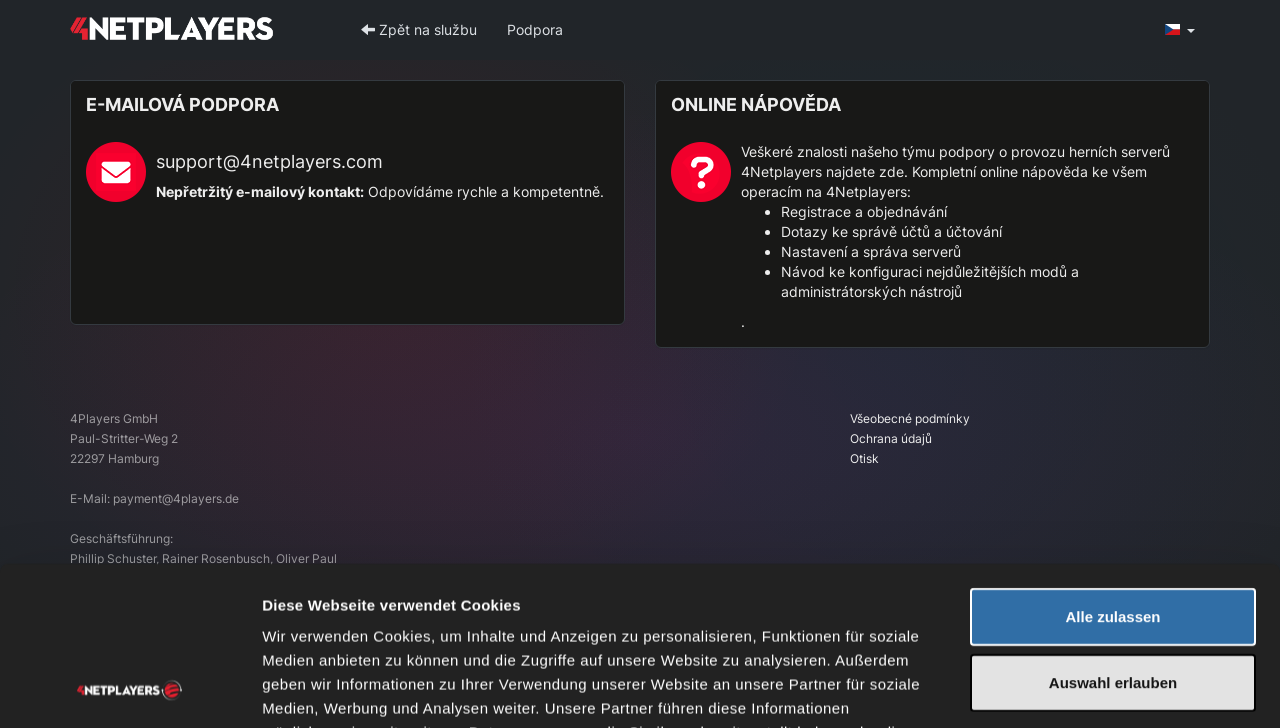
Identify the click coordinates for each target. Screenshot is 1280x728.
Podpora (535, 29)
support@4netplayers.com (269, 161)
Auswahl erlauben (1113, 533)
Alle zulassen (1112, 467)
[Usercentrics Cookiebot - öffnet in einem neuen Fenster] (129, 689)
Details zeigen (1063, 688)
